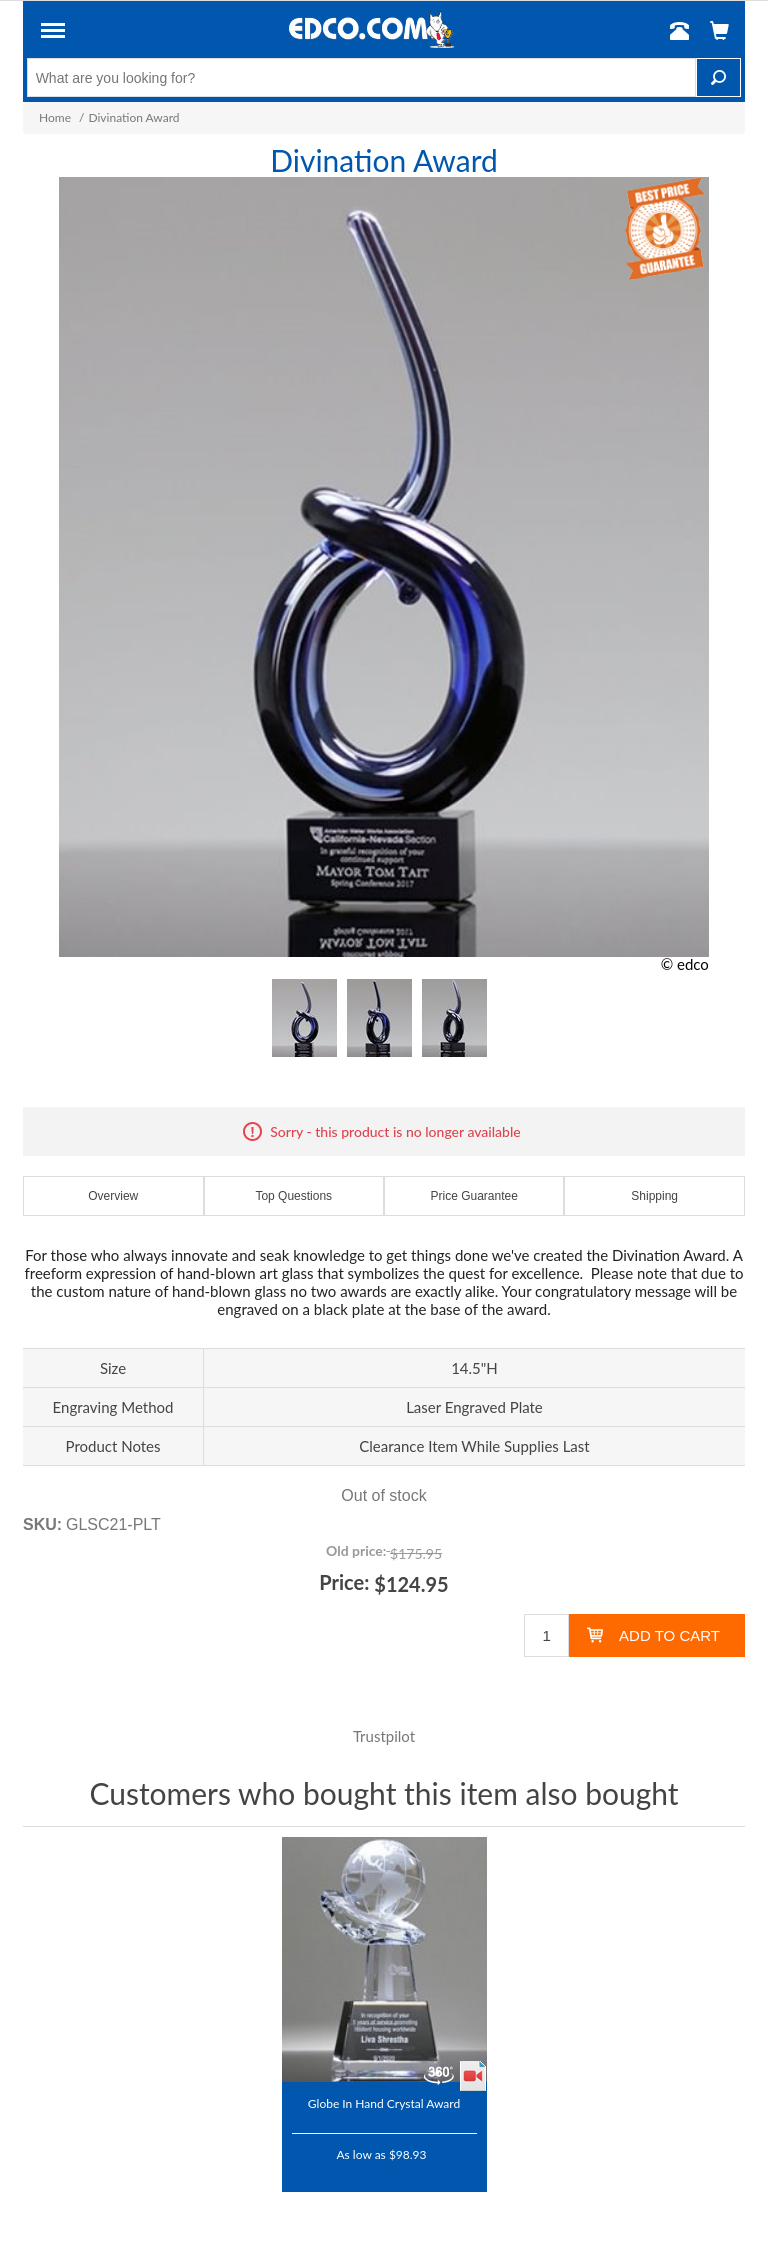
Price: (344, 1582)
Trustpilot (384, 1736)
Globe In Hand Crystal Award (384, 2103)
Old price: (356, 1550)
